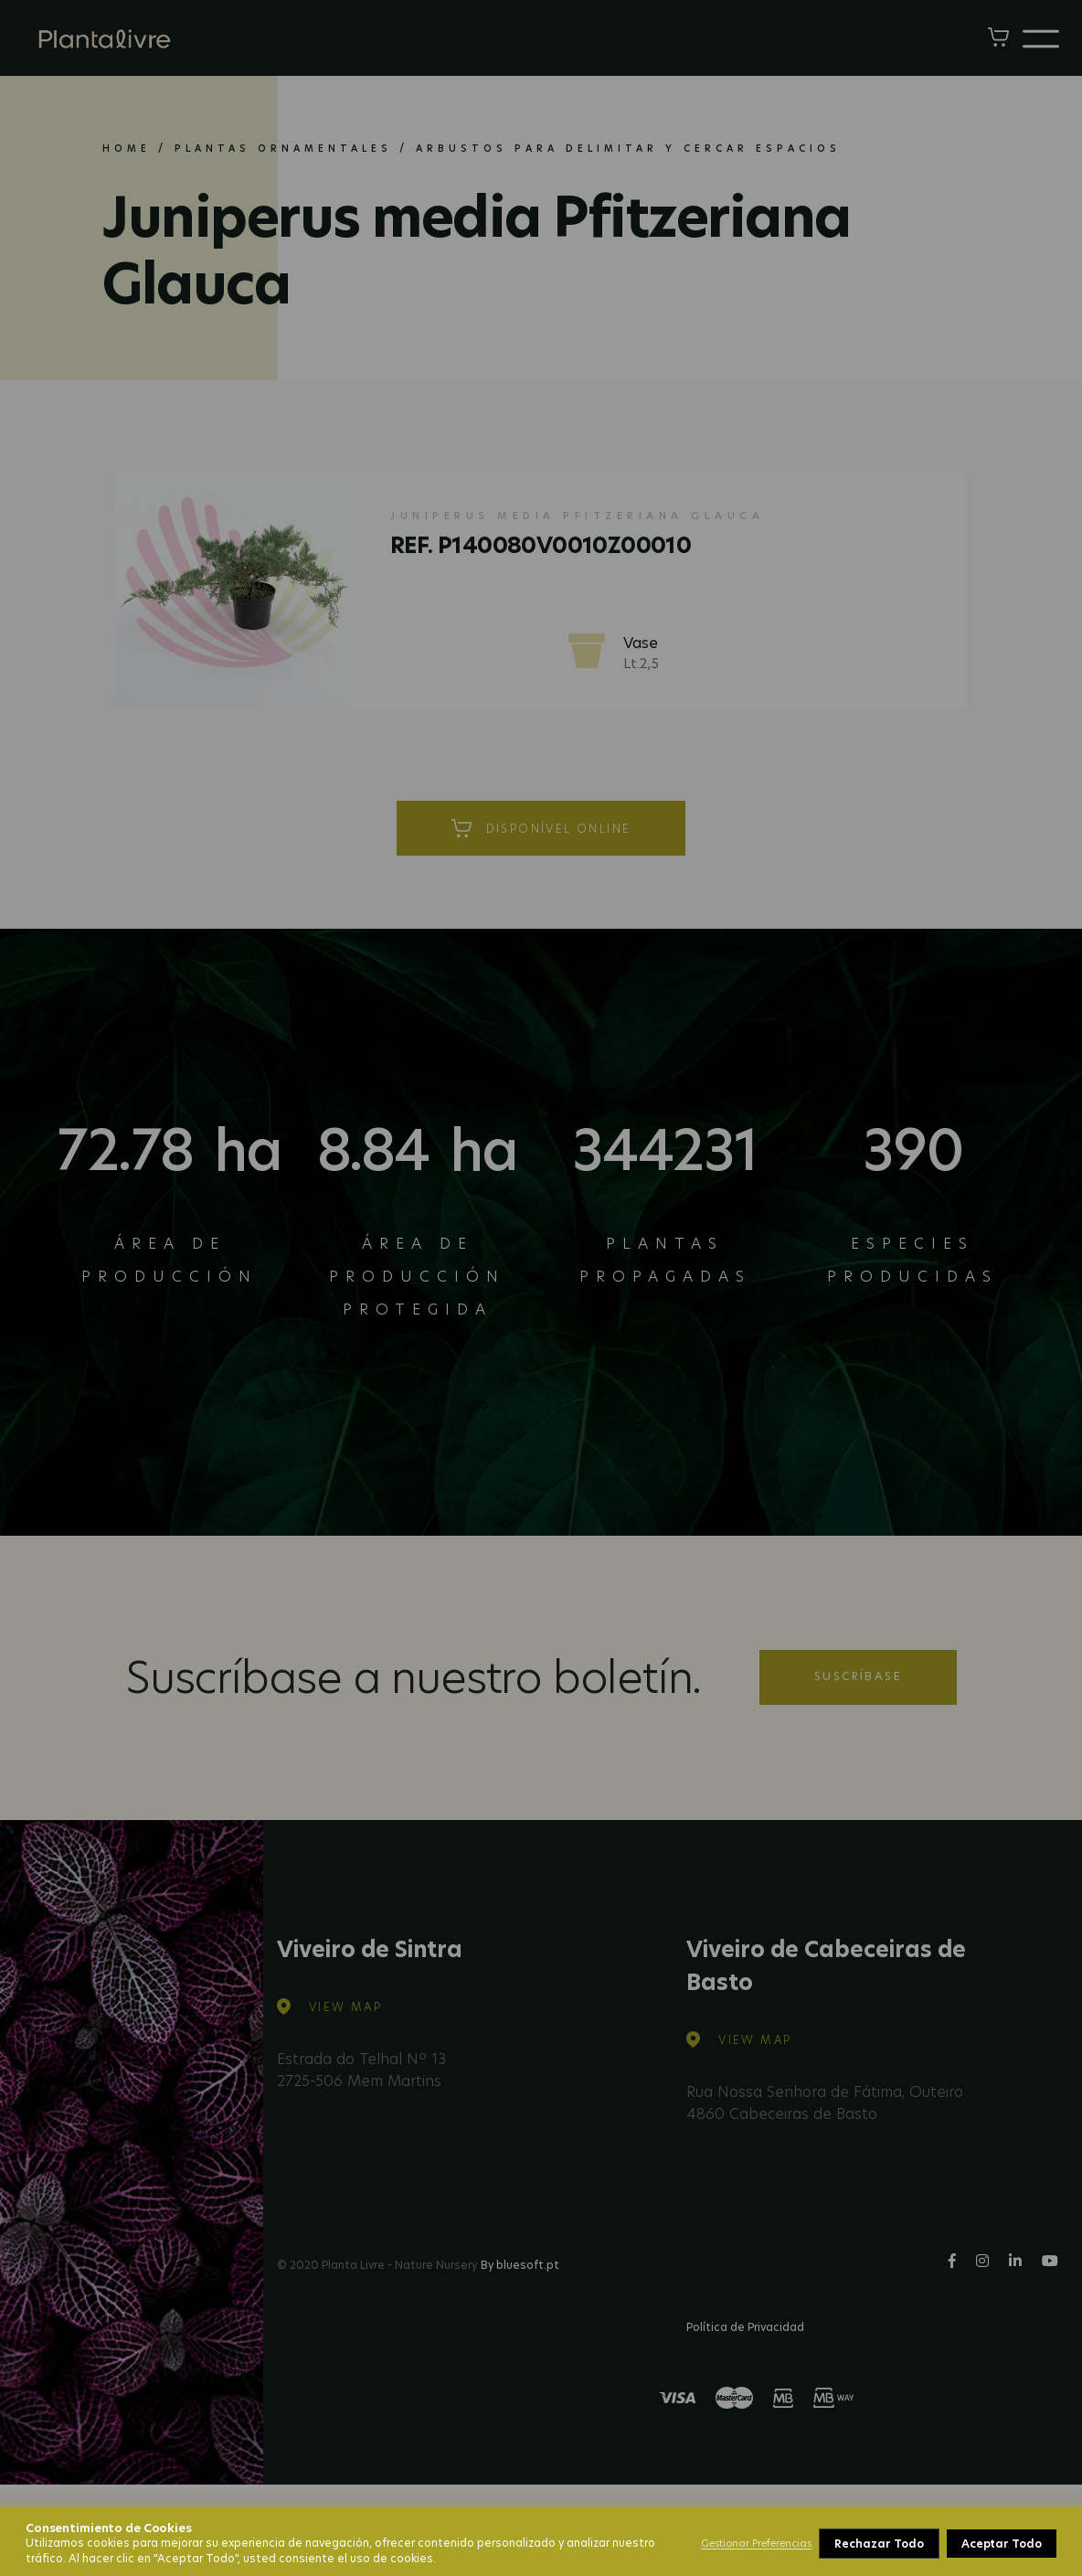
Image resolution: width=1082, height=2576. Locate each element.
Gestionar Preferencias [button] (756, 2543)
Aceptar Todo (1001, 2543)
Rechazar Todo (878, 2543)
